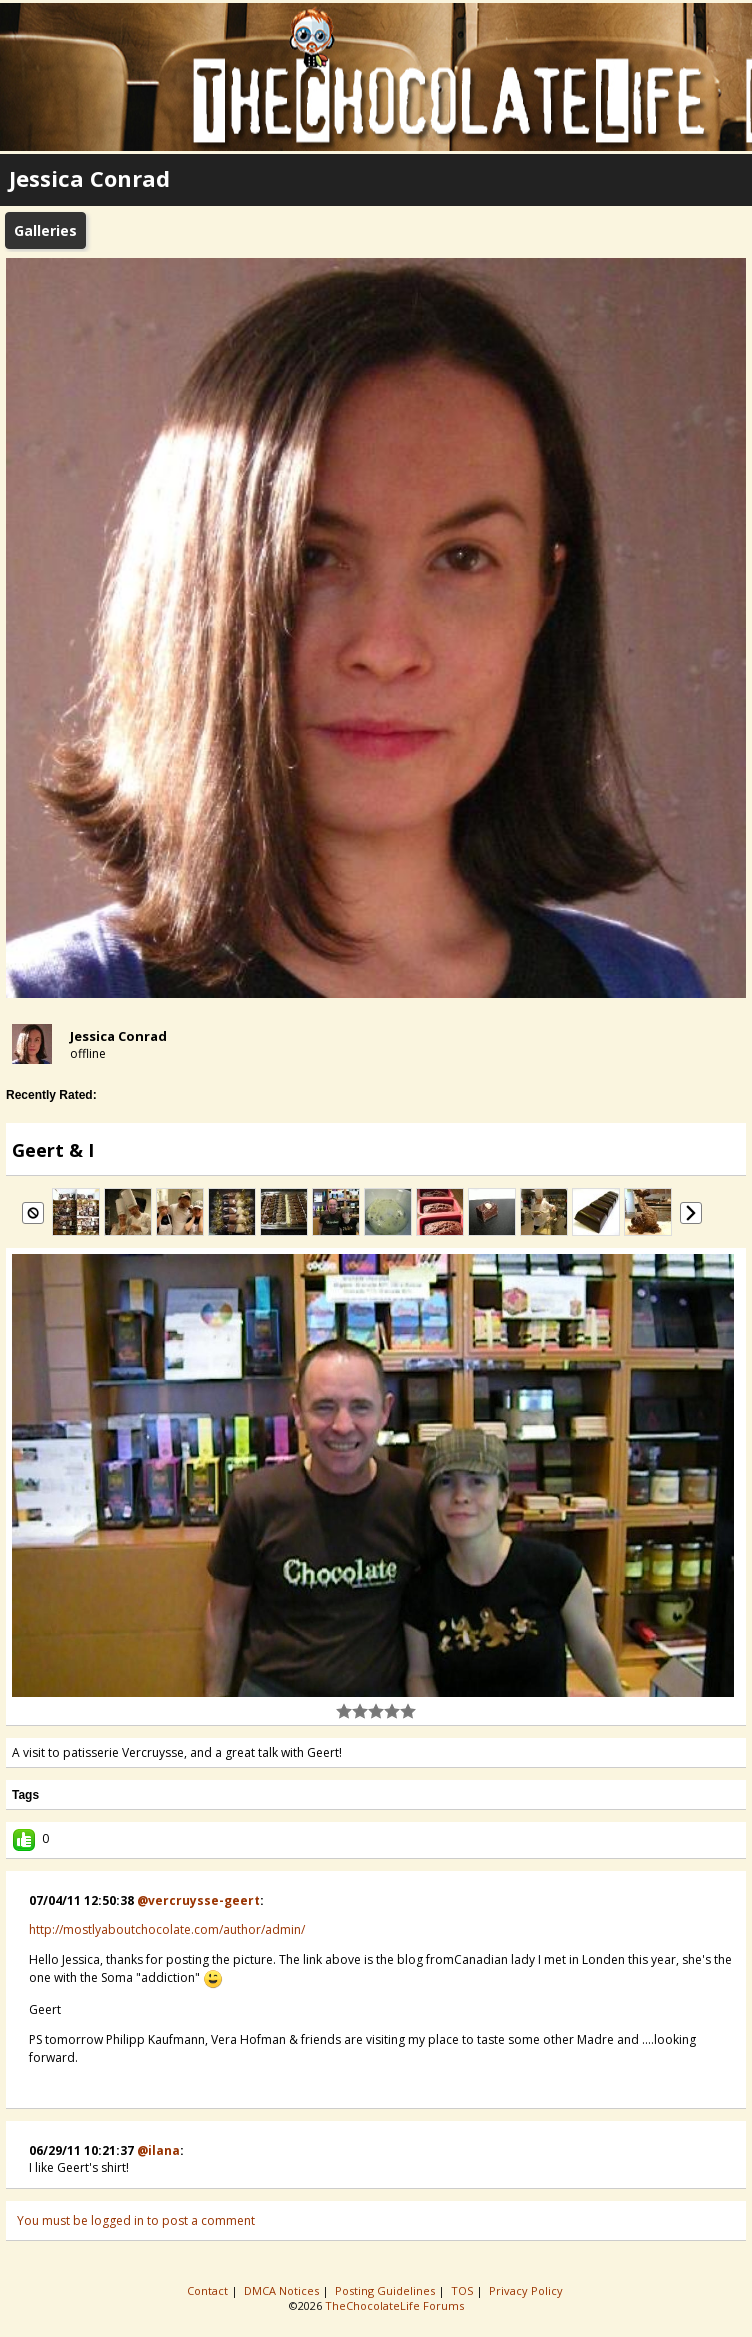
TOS (463, 2290)
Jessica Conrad (118, 1036)
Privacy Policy (527, 2290)
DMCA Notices (283, 2290)
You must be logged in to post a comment (136, 2220)
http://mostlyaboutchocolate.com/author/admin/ (167, 1929)
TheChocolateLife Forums (394, 2305)
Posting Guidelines (386, 2290)
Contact (209, 2290)
